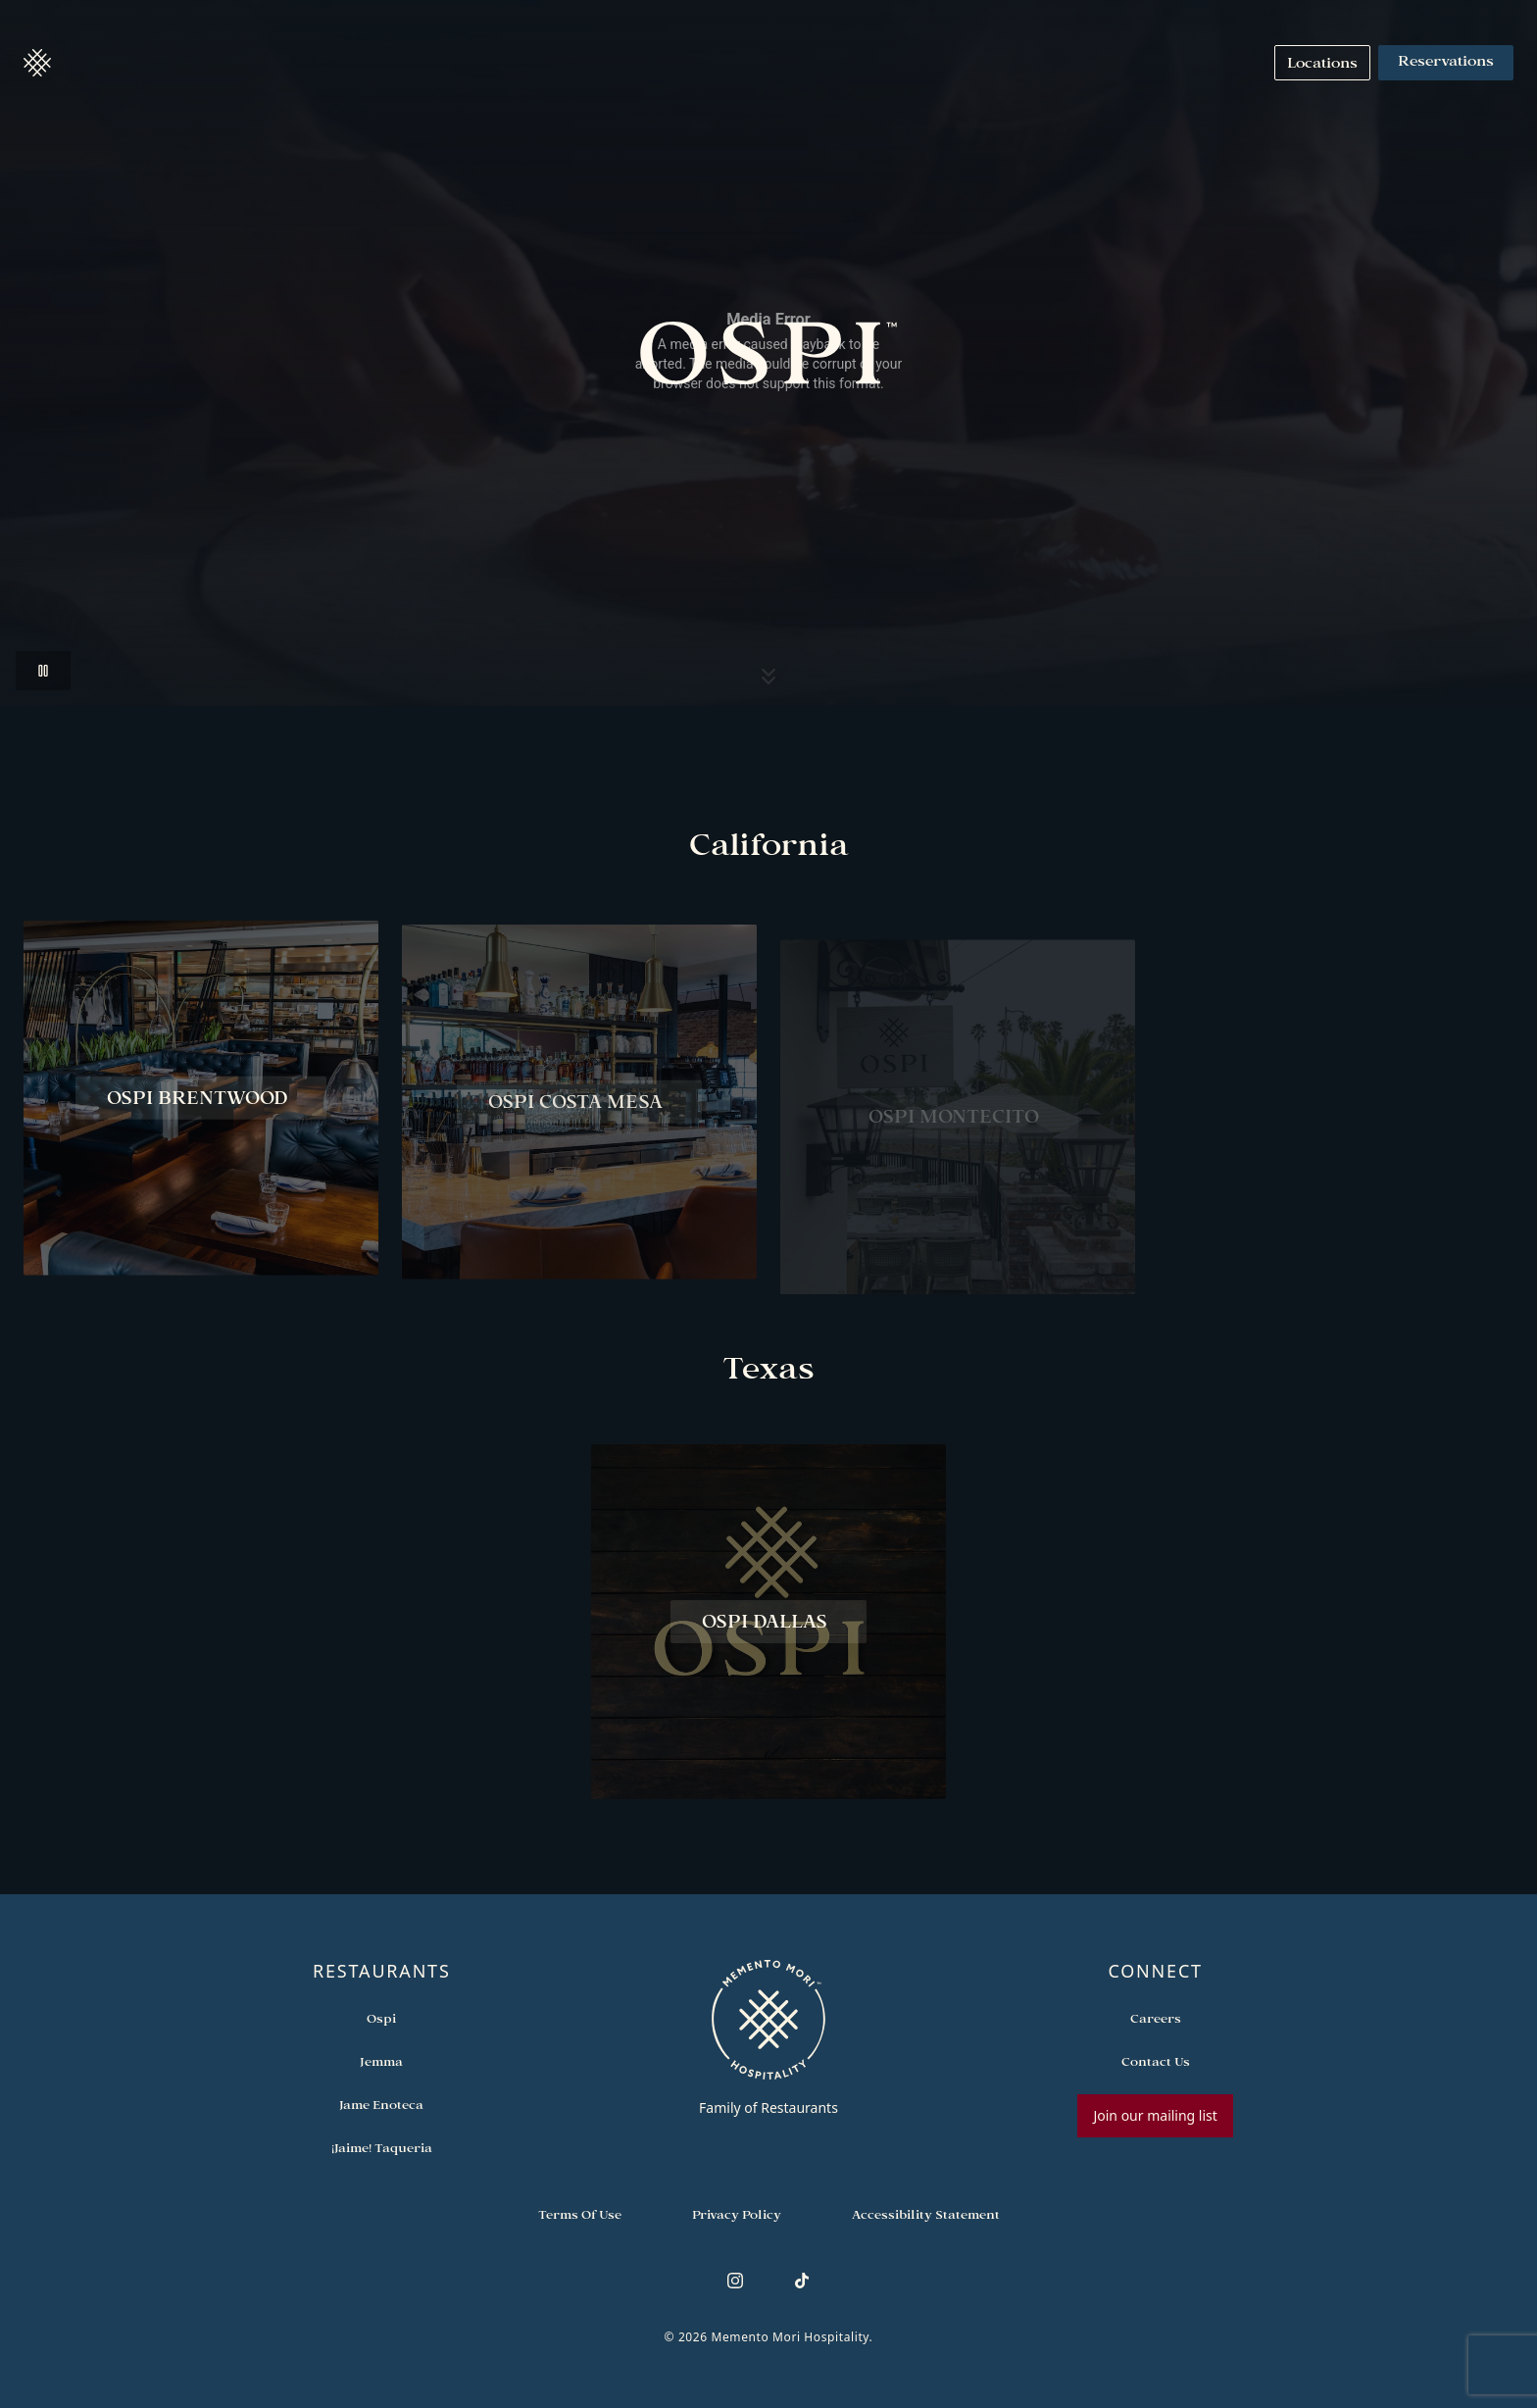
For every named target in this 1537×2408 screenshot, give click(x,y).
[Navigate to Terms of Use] (580, 2214)
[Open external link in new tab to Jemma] (381, 2061)
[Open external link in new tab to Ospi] (381, 2017)
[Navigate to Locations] (1322, 62)
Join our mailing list (1154, 2115)
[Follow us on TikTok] (801, 2280)
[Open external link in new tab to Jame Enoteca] (381, 2104)
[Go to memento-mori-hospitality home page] (769, 2037)
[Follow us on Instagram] (735, 2280)
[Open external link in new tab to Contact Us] (1156, 2061)
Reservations (1446, 63)
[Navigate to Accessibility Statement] (925, 2214)
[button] (37, 62)
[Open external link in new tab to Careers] (1156, 2017)
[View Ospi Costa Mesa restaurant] (579, 1118)
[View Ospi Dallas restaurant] (768, 1626)
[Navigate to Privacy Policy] (736, 2214)
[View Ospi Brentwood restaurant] (201, 1103)
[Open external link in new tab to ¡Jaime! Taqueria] (382, 2147)
